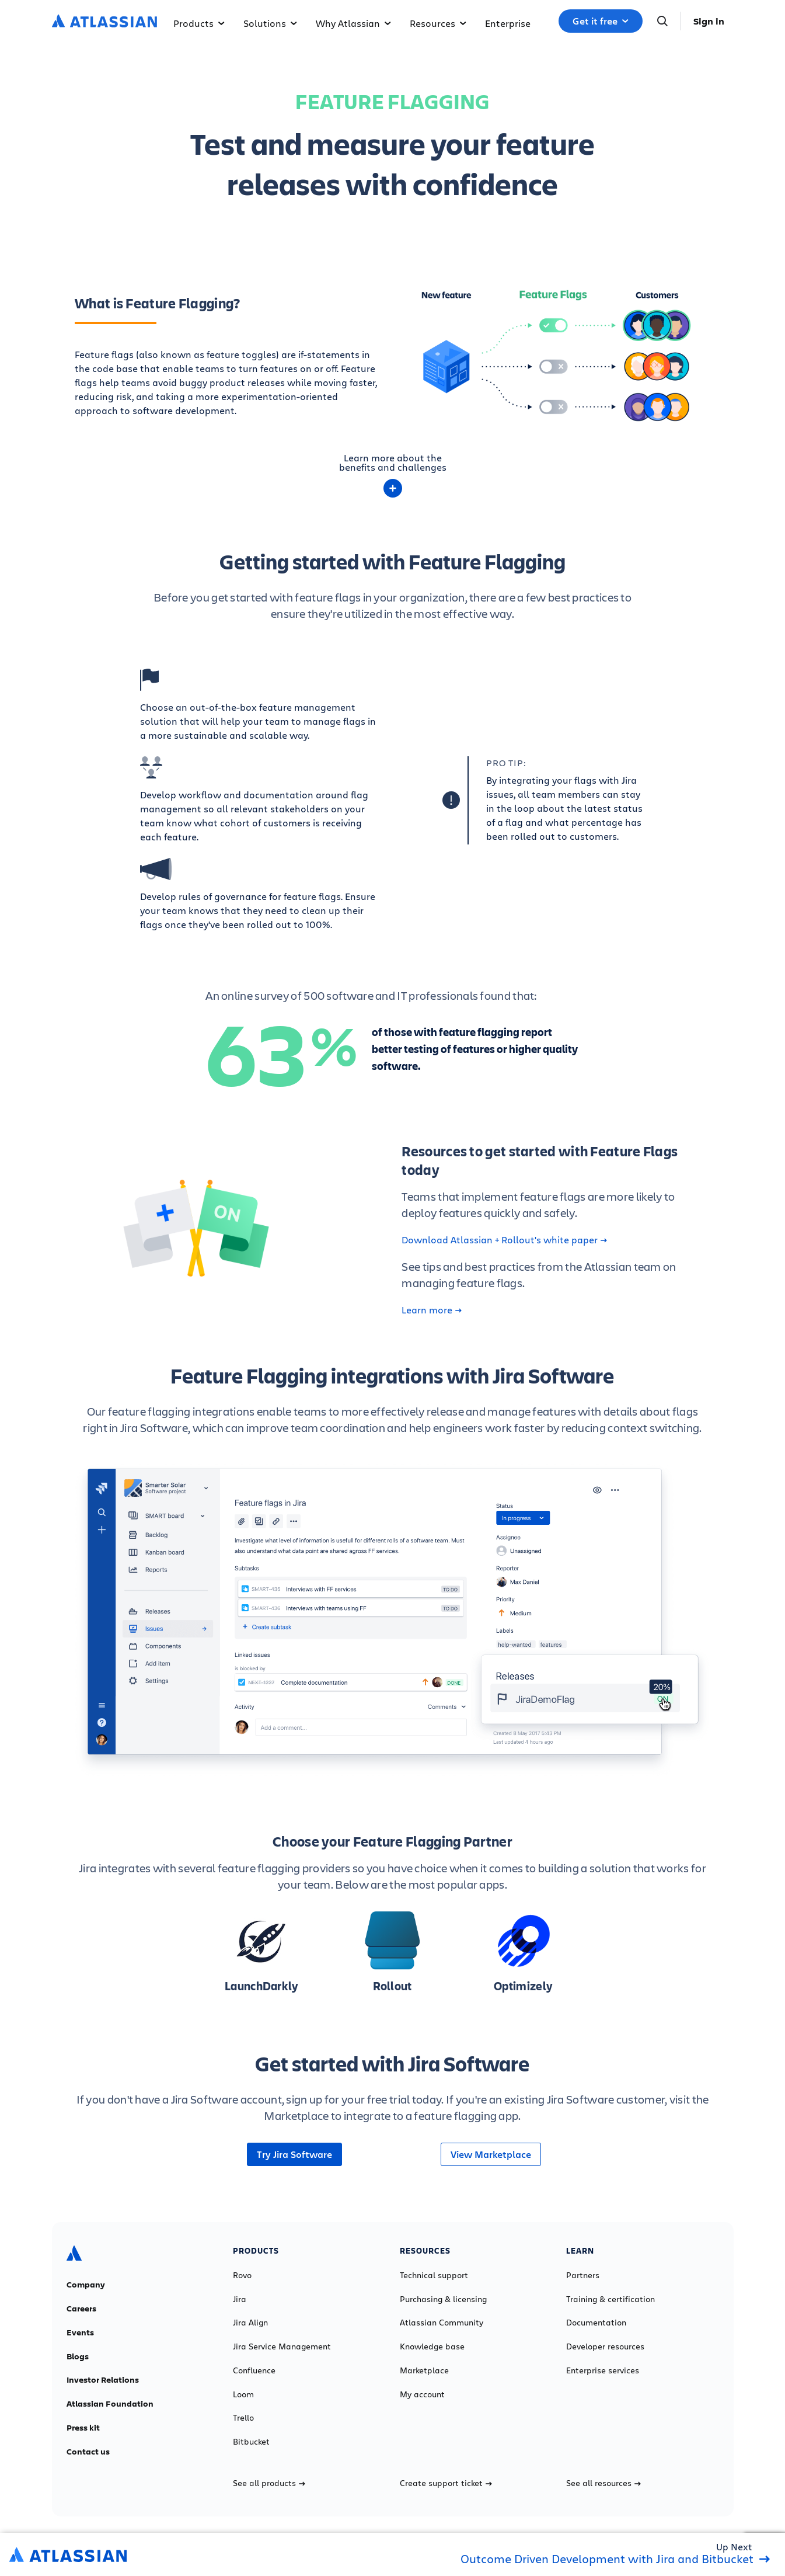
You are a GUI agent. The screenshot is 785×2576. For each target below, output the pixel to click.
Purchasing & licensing (443, 2299)
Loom (243, 2394)
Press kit (83, 2427)
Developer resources (605, 2346)
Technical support (434, 2275)
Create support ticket (446, 2483)
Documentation (596, 2322)
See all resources (603, 2483)
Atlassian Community (441, 2322)
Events (80, 2332)
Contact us (88, 2451)
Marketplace (424, 2370)
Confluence (254, 2370)
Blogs (78, 2356)
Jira (239, 2299)
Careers (81, 2308)
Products (199, 23)
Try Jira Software (294, 2154)
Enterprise (508, 23)
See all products (269, 2483)
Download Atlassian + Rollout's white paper (504, 1239)
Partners (582, 2275)
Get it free (601, 21)
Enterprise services (602, 2370)
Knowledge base (432, 2346)
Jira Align (250, 2322)
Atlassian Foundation (110, 2403)
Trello (243, 2417)
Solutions (270, 23)
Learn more (432, 1310)
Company (86, 2284)
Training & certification (610, 2299)
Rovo (242, 2275)
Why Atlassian (353, 23)
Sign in (708, 21)
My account (422, 2394)
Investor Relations (103, 2379)
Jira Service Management (282, 2346)
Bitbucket (251, 2441)
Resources (438, 23)
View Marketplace (491, 2154)
